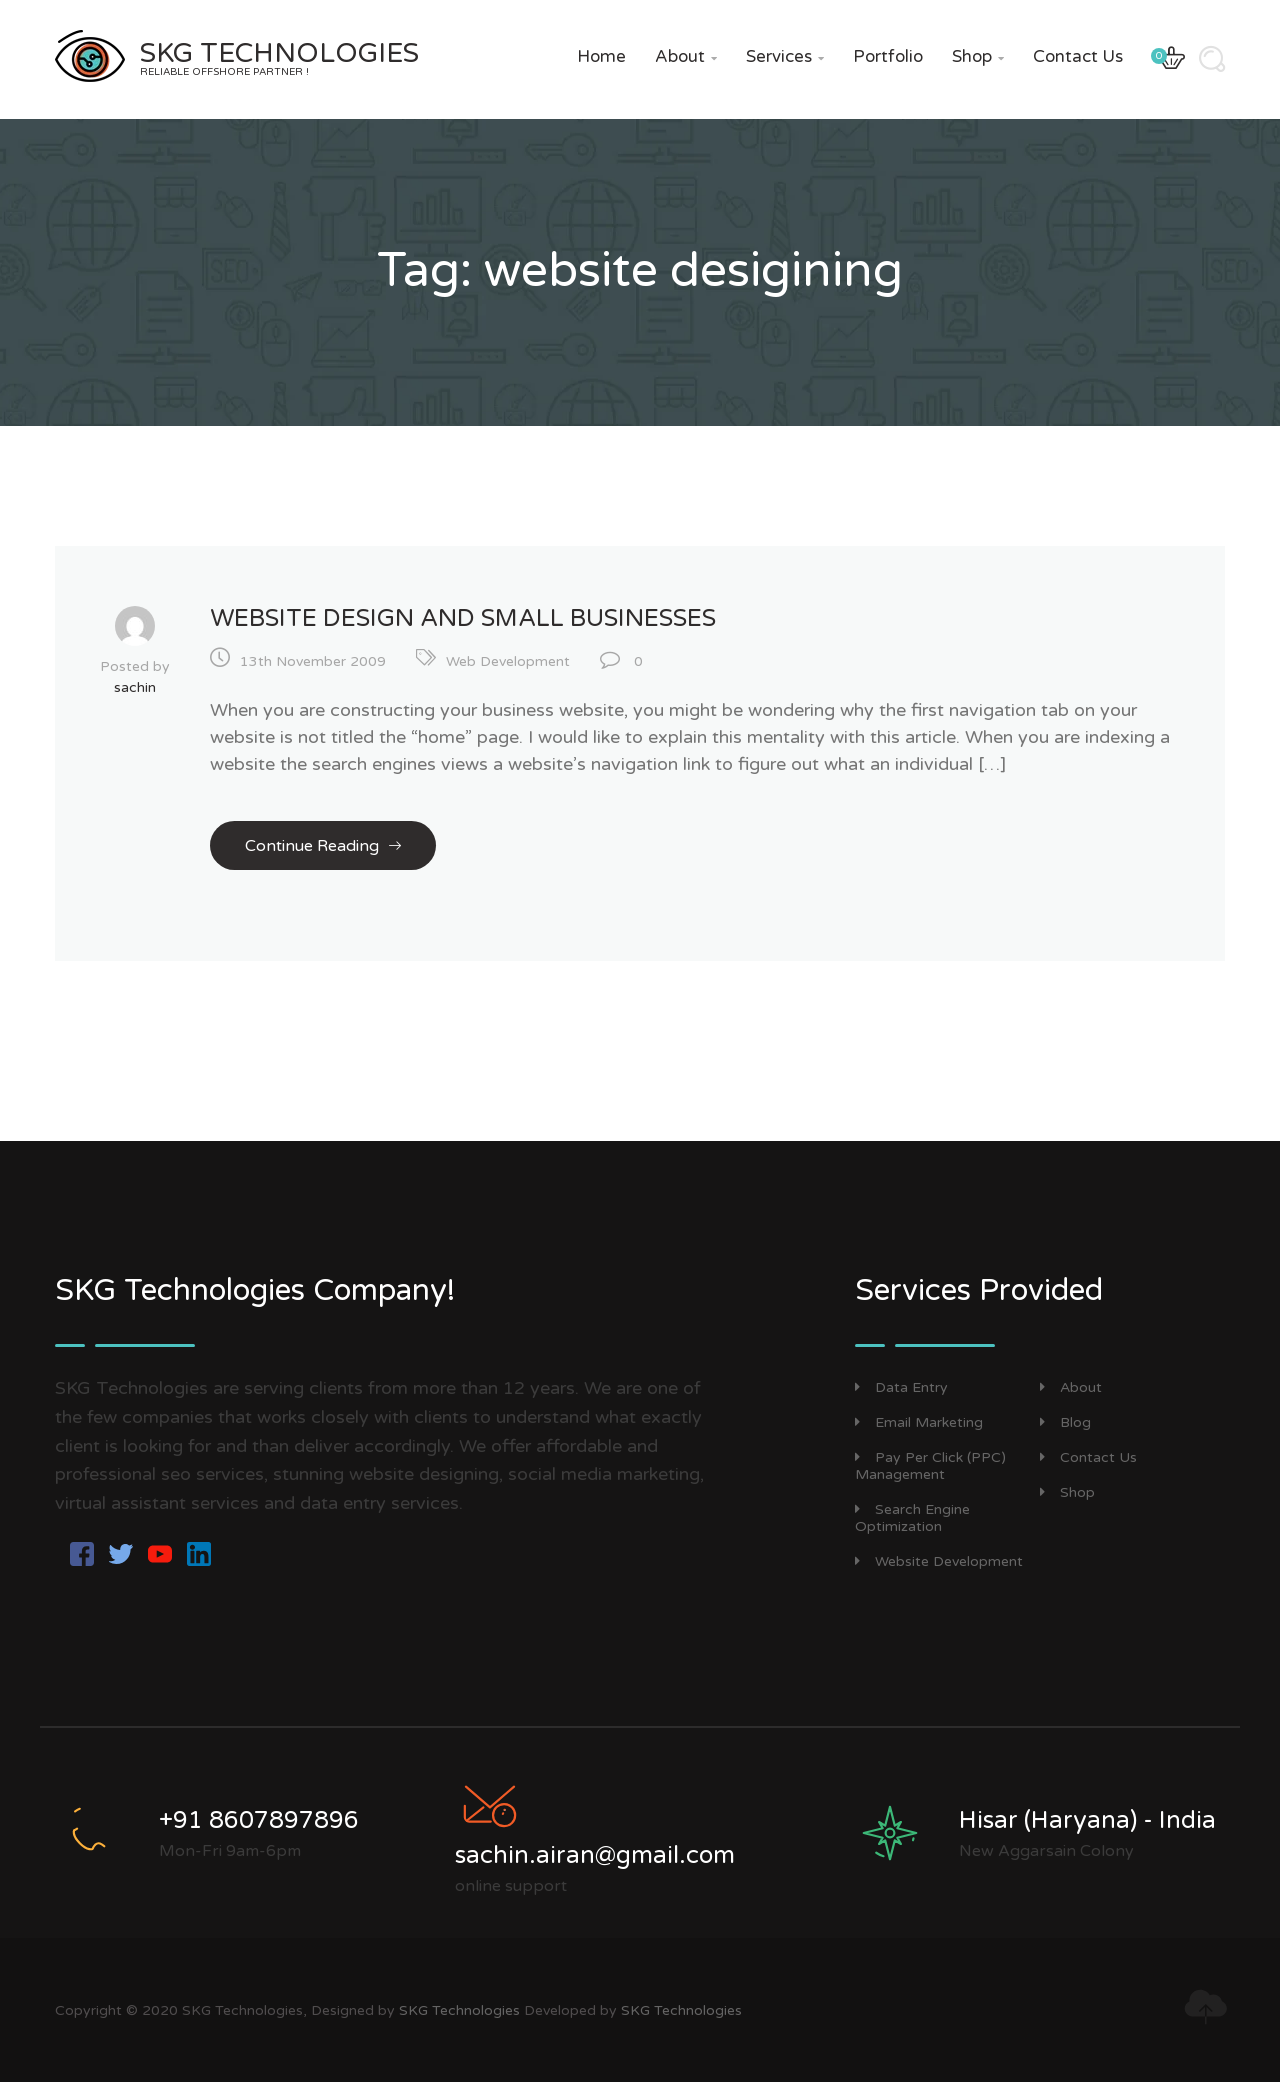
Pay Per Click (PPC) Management (930, 1466)
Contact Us (1078, 56)
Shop (978, 56)
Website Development (939, 1561)
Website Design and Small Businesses (463, 618)
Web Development (508, 661)
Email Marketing (919, 1422)
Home (601, 56)
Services (785, 56)
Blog (1065, 1422)
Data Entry (901, 1387)
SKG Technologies (459, 2010)
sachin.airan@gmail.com (595, 1855)
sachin (135, 687)
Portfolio (888, 56)
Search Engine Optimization (912, 1518)
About (686, 56)
